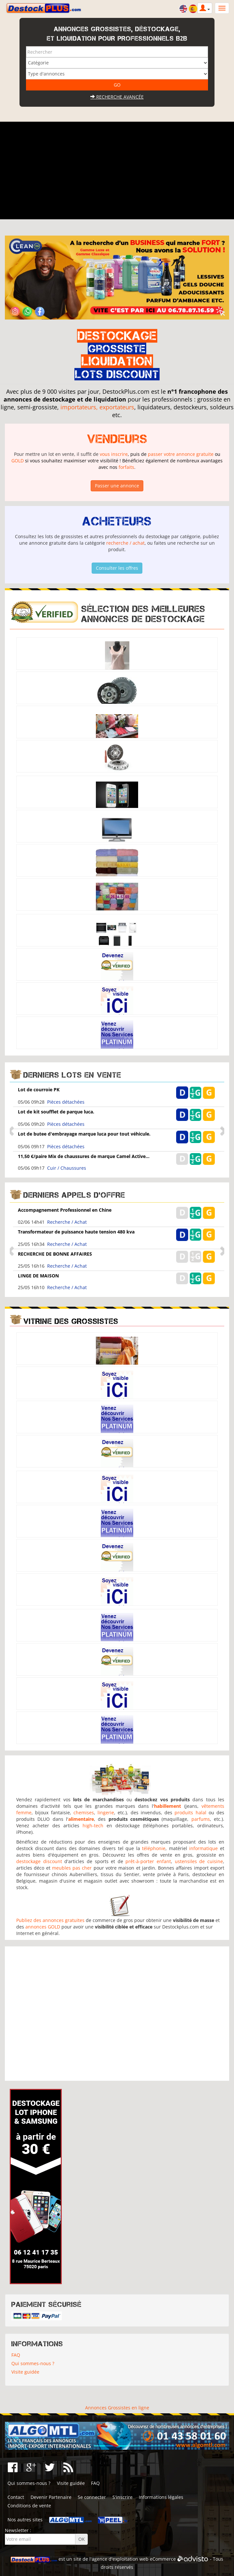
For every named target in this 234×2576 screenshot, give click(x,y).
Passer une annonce (117, 486)
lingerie (106, 1812)
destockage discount (39, 1861)
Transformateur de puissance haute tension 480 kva (76, 1232)
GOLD (17, 460)
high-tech (93, 1825)
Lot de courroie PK (38, 1089)
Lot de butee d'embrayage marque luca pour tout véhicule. (84, 1134)
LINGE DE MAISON (38, 1276)
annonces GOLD (42, 1927)
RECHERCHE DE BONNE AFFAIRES (55, 1254)
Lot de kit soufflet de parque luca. (56, 1112)
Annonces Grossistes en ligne (117, 2408)
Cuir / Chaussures (66, 1168)
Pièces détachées (65, 1102)
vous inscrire (114, 454)
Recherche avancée (117, 97)
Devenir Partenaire (51, 2497)
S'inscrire (122, 2497)
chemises (83, 1812)
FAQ (15, 2355)
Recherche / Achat (67, 1222)
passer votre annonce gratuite (181, 454)
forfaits (126, 467)
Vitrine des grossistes (70, 1321)
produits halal (190, 1812)
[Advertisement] (117, 170)
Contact (15, 2497)
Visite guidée (25, 2372)
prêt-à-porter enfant (148, 1861)
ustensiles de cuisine (199, 1861)
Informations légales (161, 2497)
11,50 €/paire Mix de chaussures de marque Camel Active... (84, 1156)
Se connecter (92, 2497)
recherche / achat (125, 543)
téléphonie (153, 1848)
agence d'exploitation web (120, 2559)
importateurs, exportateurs (97, 407)
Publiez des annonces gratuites (50, 1920)
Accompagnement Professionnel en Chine (64, 1210)
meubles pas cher (72, 1868)
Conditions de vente (29, 2505)
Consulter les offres (117, 568)
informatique (203, 1848)
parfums (200, 1819)
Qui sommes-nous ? (32, 2363)
